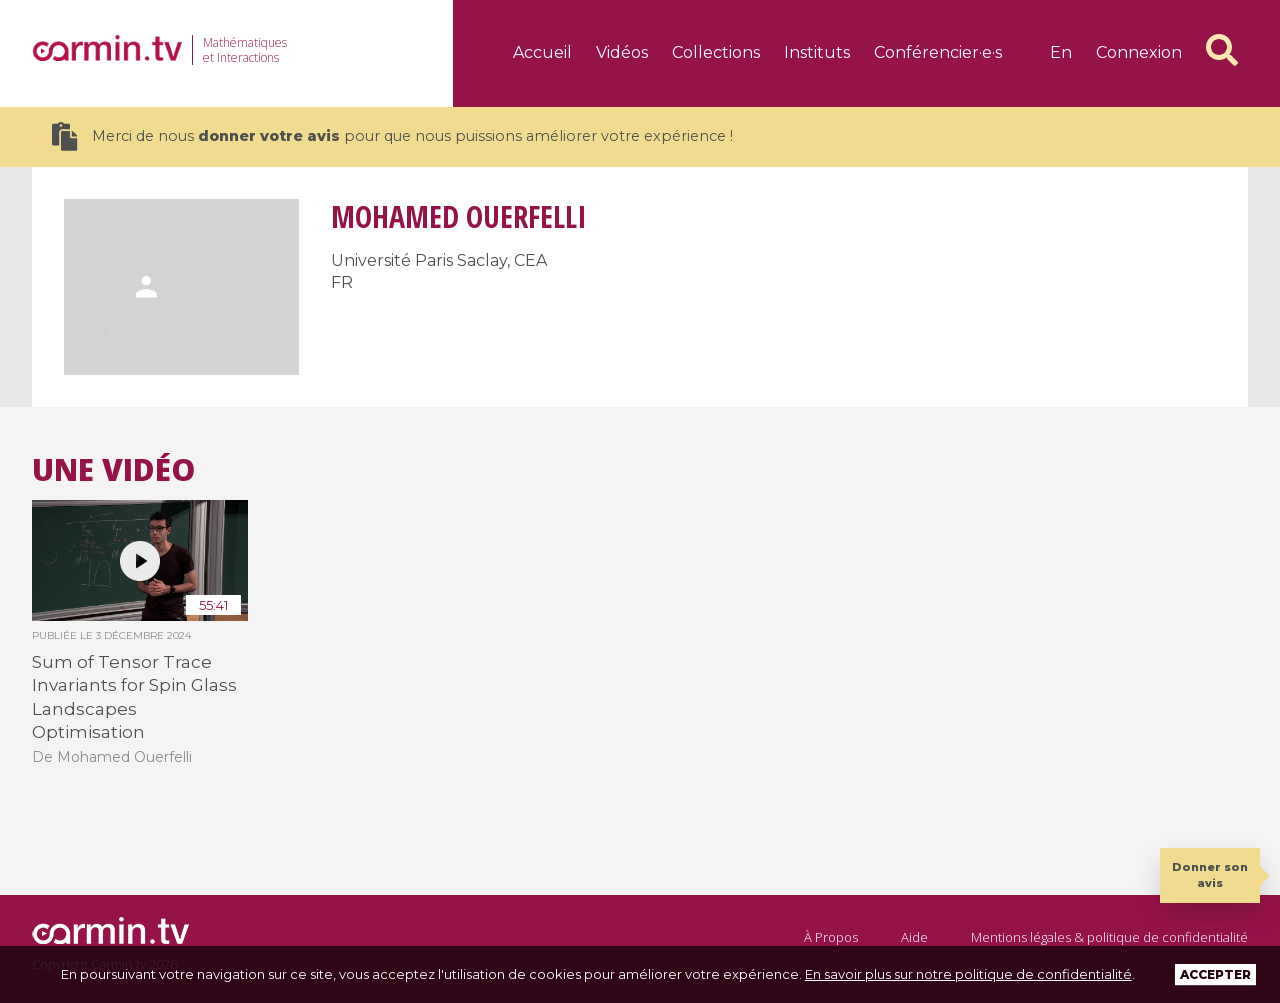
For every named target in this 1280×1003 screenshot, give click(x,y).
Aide (914, 937)
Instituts (817, 52)
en (1061, 52)
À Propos (831, 937)
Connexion (1139, 52)
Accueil (542, 52)
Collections (716, 52)
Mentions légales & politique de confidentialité (1109, 937)
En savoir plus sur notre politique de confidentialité (968, 974)
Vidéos (622, 52)
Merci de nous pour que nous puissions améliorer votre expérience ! (392, 136)
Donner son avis (1210, 874)
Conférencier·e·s (938, 52)
